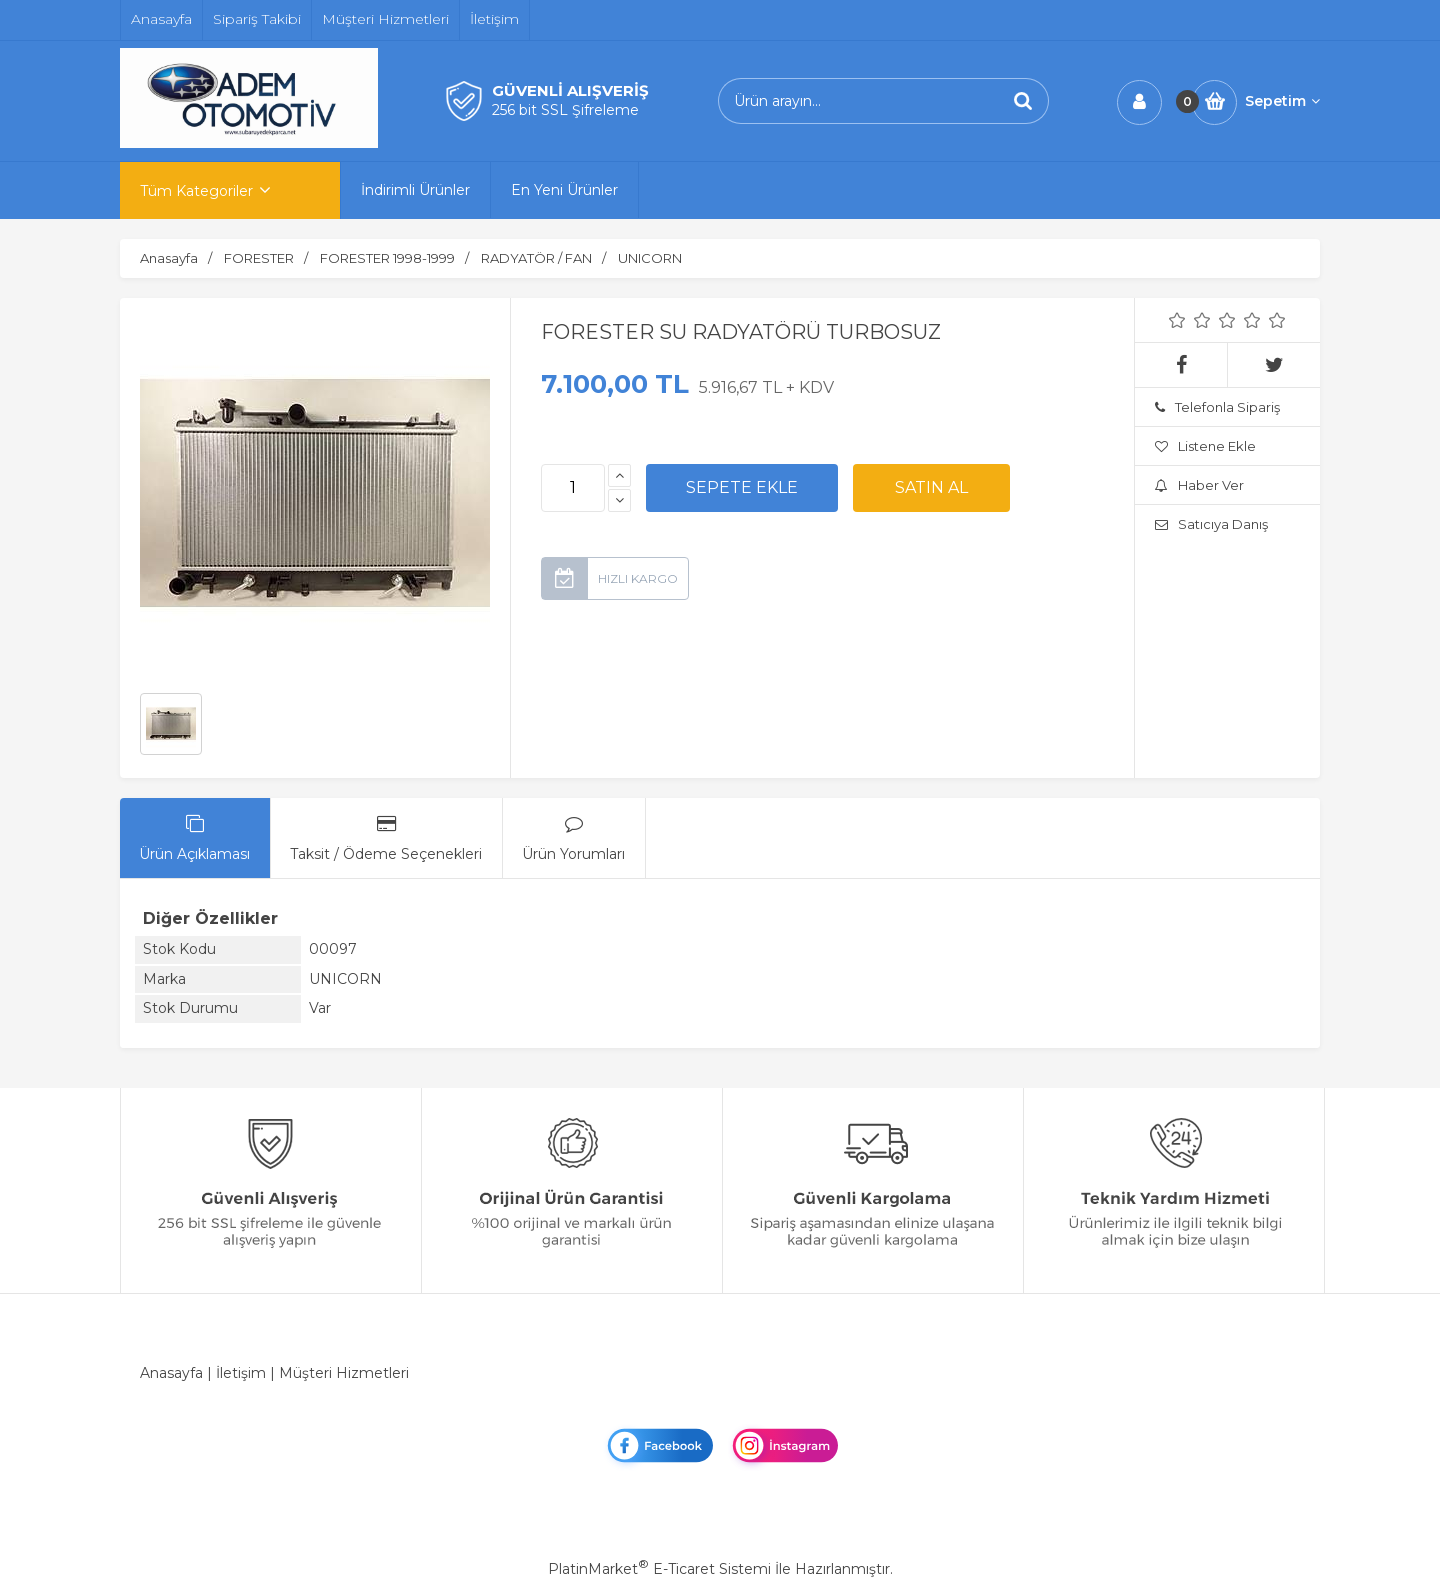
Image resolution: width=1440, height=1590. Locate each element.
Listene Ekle (1205, 446)
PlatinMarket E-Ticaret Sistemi (659, 1569)
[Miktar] (573, 488)
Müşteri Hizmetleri (344, 1373)
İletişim (241, 1373)
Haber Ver (1199, 485)
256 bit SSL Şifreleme (565, 110)
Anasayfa (171, 1373)
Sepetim (1282, 101)
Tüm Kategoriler (196, 191)
